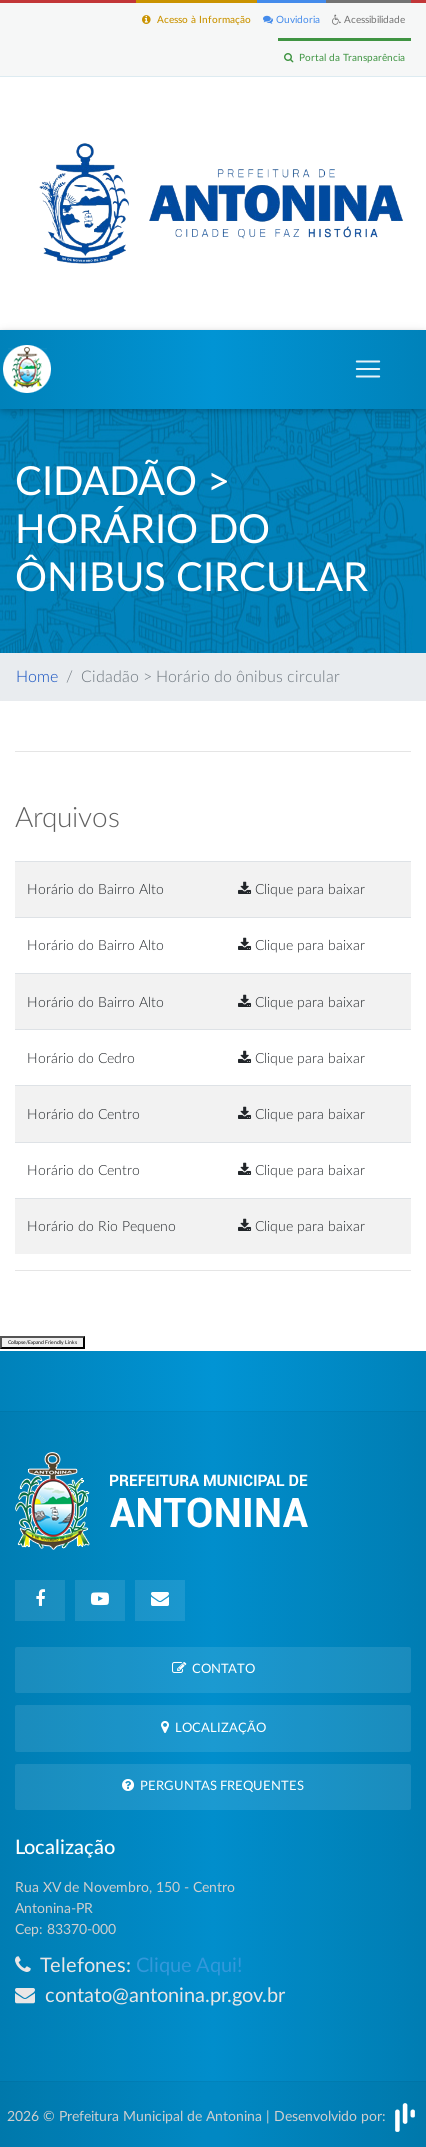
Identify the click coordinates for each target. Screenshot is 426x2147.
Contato (213, 1668)
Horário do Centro (83, 1114)
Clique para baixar (301, 889)
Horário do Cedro (81, 1058)
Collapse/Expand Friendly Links (42, 1342)
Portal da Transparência (344, 57)
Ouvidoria (291, 19)
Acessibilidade (368, 19)
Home (37, 677)
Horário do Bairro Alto (95, 889)
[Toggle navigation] (368, 369)
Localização (213, 1727)
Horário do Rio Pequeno (101, 1226)
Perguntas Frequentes (213, 1785)
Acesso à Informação (196, 19)
